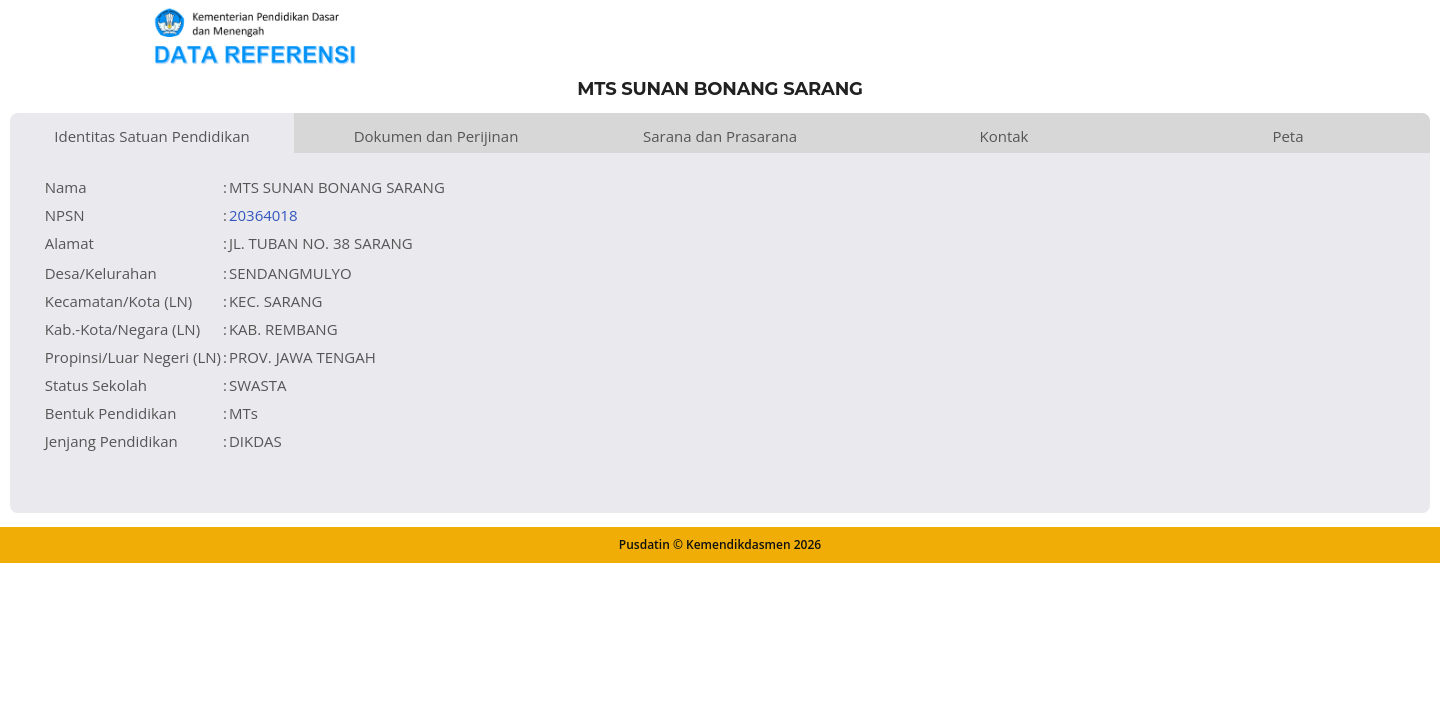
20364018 (263, 215)
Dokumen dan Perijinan (436, 136)
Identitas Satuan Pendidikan (151, 136)
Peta (1287, 136)
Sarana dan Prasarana (720, 136)
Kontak (1004, 136)
